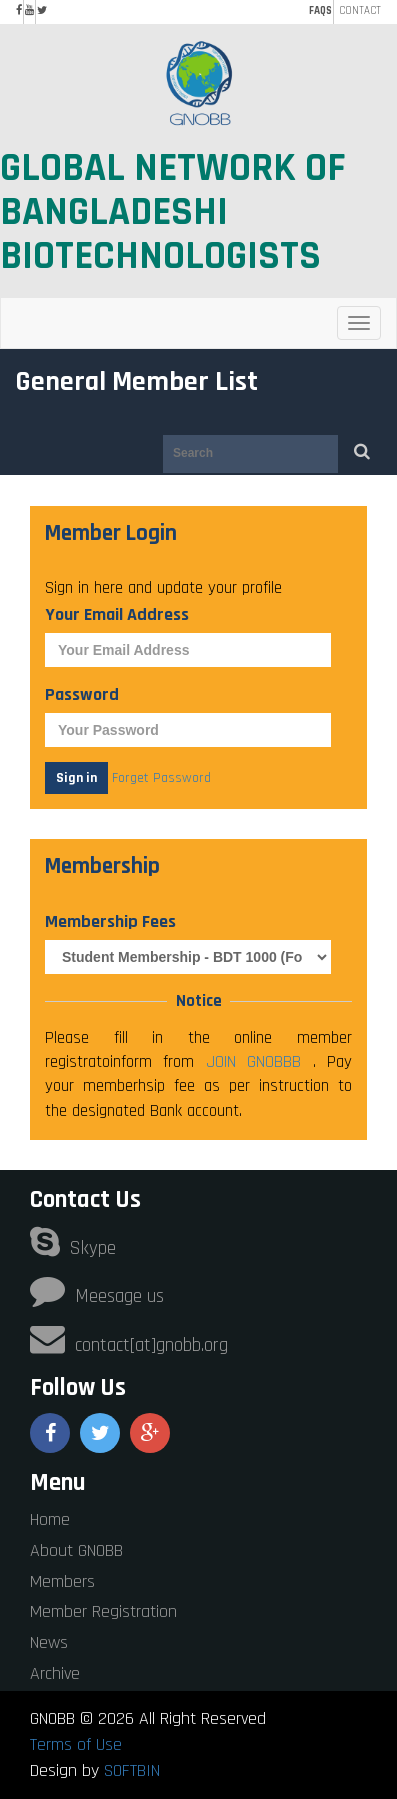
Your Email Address (117, 614)
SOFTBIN (132, 1770)
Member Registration (103, 1611)
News (49, 1642)
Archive (55, 1673)
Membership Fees (110, 921)
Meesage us (97, 1296)
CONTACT (360, 11)
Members (62, 1581)
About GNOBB (76, 1550)
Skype (73, 1248)
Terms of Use (76, 1744)
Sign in (76, 778)
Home (50, 1519)
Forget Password (161, 778)
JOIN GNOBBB (259, 1062)
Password (82, 694)
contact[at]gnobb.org (129, 1345)
